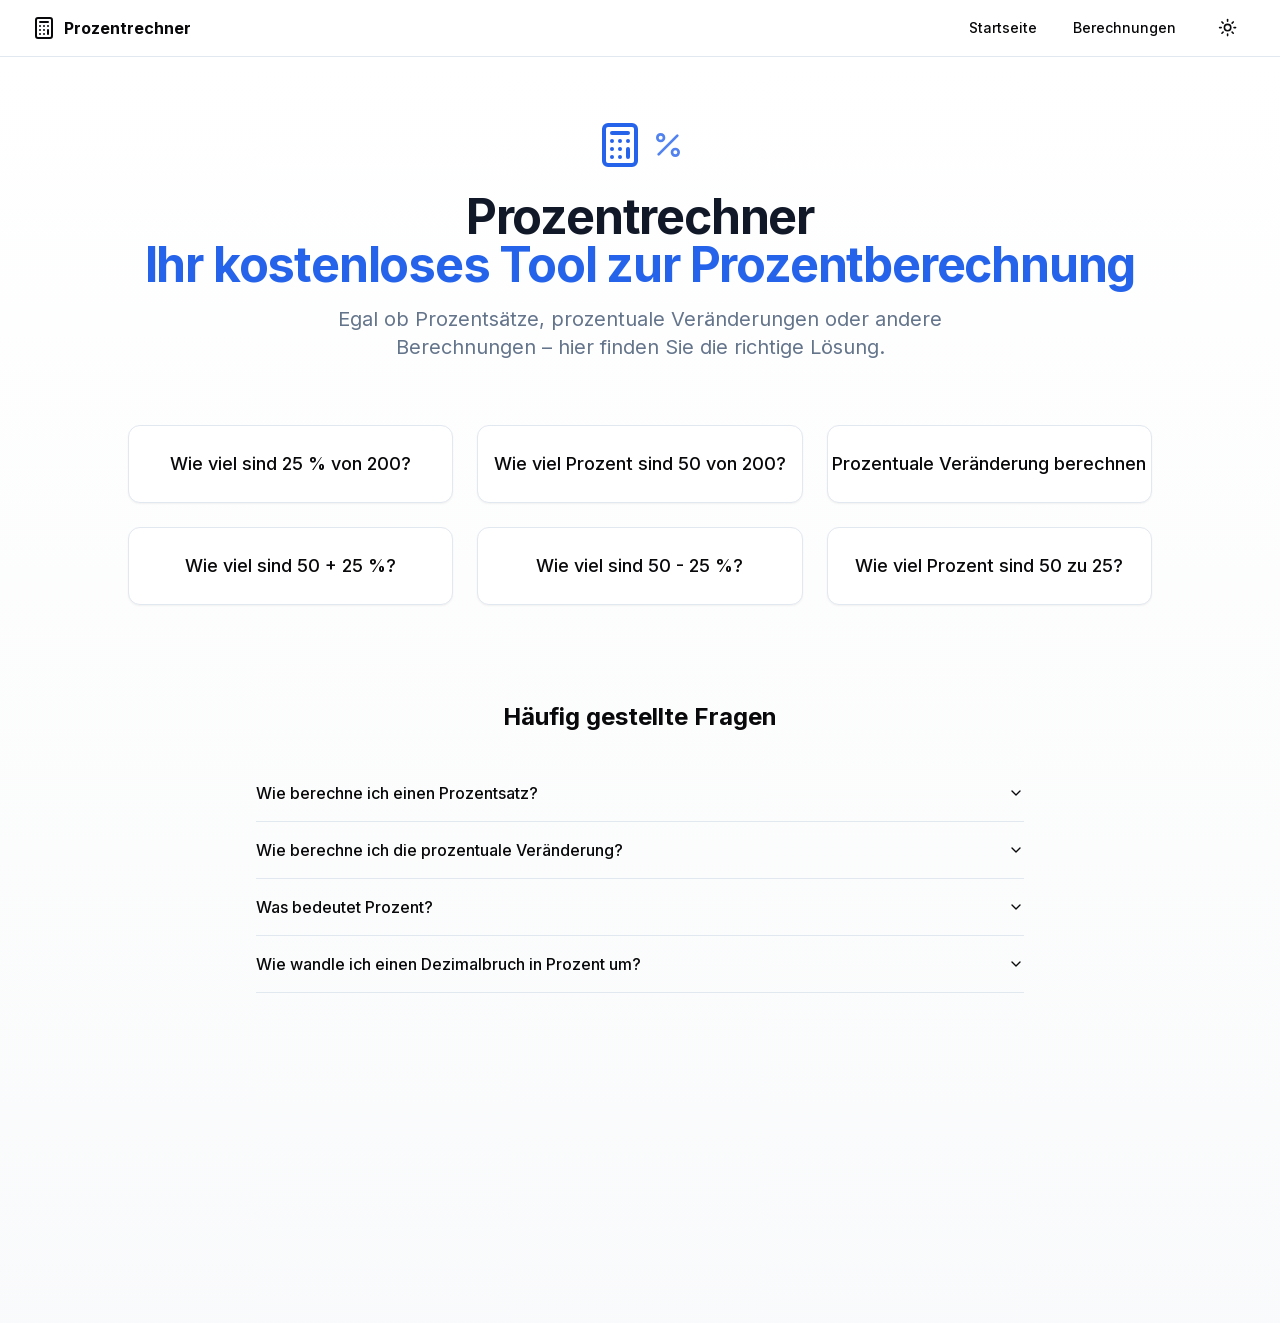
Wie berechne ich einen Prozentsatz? (640, 793)
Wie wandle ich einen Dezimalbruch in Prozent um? (640, 964)
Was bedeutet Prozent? (640, 907)
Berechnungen (1124, 27)
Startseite (1003, 27)
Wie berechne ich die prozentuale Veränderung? (640, 850)
